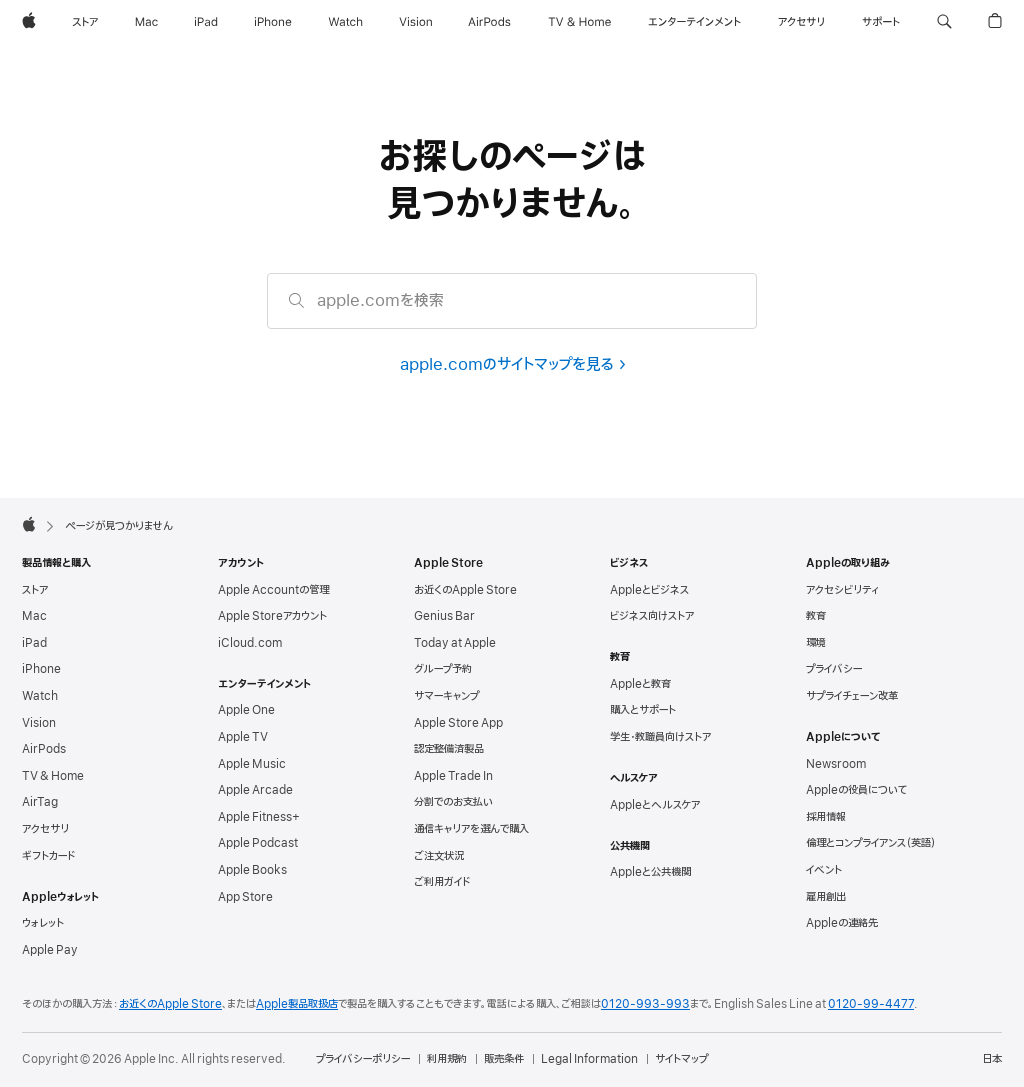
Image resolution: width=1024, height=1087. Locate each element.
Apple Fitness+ (259, 817)
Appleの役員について (856, 790)
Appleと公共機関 (650, 872)
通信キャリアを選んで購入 (471, 829)
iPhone (41, 669)
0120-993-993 (645, 1004)
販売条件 (504, 1059)
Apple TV (243, 737)
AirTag (40, 802)
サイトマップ (681, 1059)
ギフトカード (48, 856)
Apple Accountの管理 (273, 590)
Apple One (246, 710)
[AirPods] (489, 22)
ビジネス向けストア (652, 616)
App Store (245, 897)
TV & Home (53, 776)
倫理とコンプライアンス (871, 843)
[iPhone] (273, 22)
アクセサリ (45, 829)
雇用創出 (826, 897)
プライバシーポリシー (363, 1059)
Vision (39, 723)
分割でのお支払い (453, 802)
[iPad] (206, 22)
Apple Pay (50, 950)
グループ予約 (443, 669)
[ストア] (85, 22)
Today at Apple (455, 643)
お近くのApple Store (465, 590)
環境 (816, 643)
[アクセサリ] (801, 22)
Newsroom (836, 764)
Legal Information (589, 1059)
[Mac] (146, 22)
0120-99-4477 (871, 1004)
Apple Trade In (453, 776)
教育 (816, 616)
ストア (35, 590)
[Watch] (345, 22)
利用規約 (447, 1059)
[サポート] (881, 22)
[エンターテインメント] (694, 22)
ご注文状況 (439, 856)
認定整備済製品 (449, 749)
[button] (944, 22)
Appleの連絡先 (842, 923)
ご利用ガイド (442, 882)
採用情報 (826, 817)
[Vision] (416, 22)
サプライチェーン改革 (852, 696)
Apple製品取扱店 (297, 1004)
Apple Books (252, 870)
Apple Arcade (255, 790)
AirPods (44, 749)
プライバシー (834, 669)
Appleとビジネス (649, 590)
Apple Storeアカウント (272, 616)
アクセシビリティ (842, 590)
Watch (40, 696)
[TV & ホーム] (579, 22)
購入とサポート (643, 710)
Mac (34, 616)
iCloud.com (250, 643)
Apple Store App (458, 723)
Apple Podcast (258, 843)
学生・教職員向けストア (660, 737)
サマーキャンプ (446, 696)
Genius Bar (444, 616)
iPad (34, 643)
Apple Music (252, 764)
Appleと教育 (640, 684)
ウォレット (43, 923)
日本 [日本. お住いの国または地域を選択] (992, 1059)
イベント (824, 870)
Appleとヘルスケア (655, 805)
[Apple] (29, 22)
